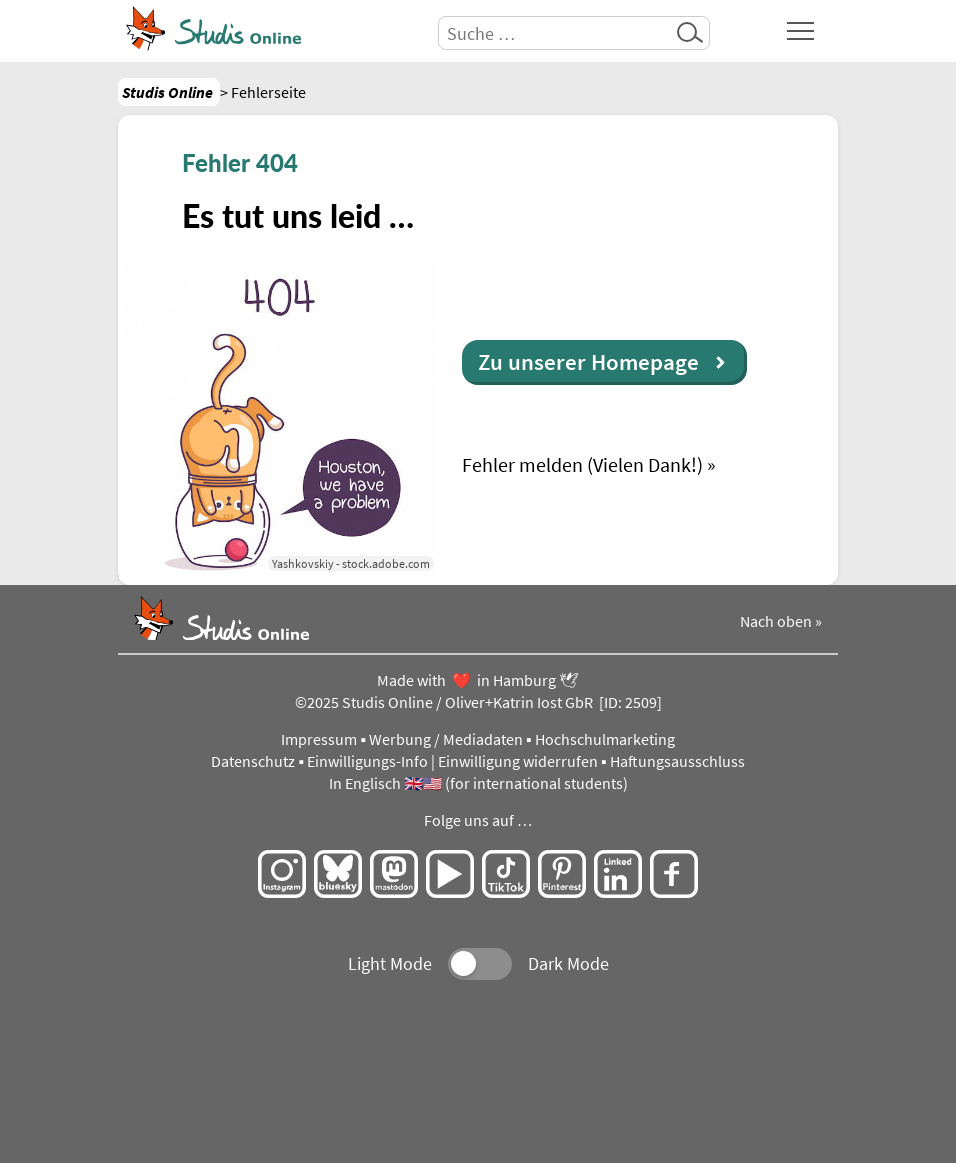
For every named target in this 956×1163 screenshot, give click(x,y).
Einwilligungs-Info (367, 761)
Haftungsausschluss (677, 761)
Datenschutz (253, 761)
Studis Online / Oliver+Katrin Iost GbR (467, 702)
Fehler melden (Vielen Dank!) (582, 464)
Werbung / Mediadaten (446, 739)
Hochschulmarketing (605, 739)
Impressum (319, 739)
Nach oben (776, 621)
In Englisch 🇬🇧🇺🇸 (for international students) (478, 783)
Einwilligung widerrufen (518, 761)
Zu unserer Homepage (588, 362)
